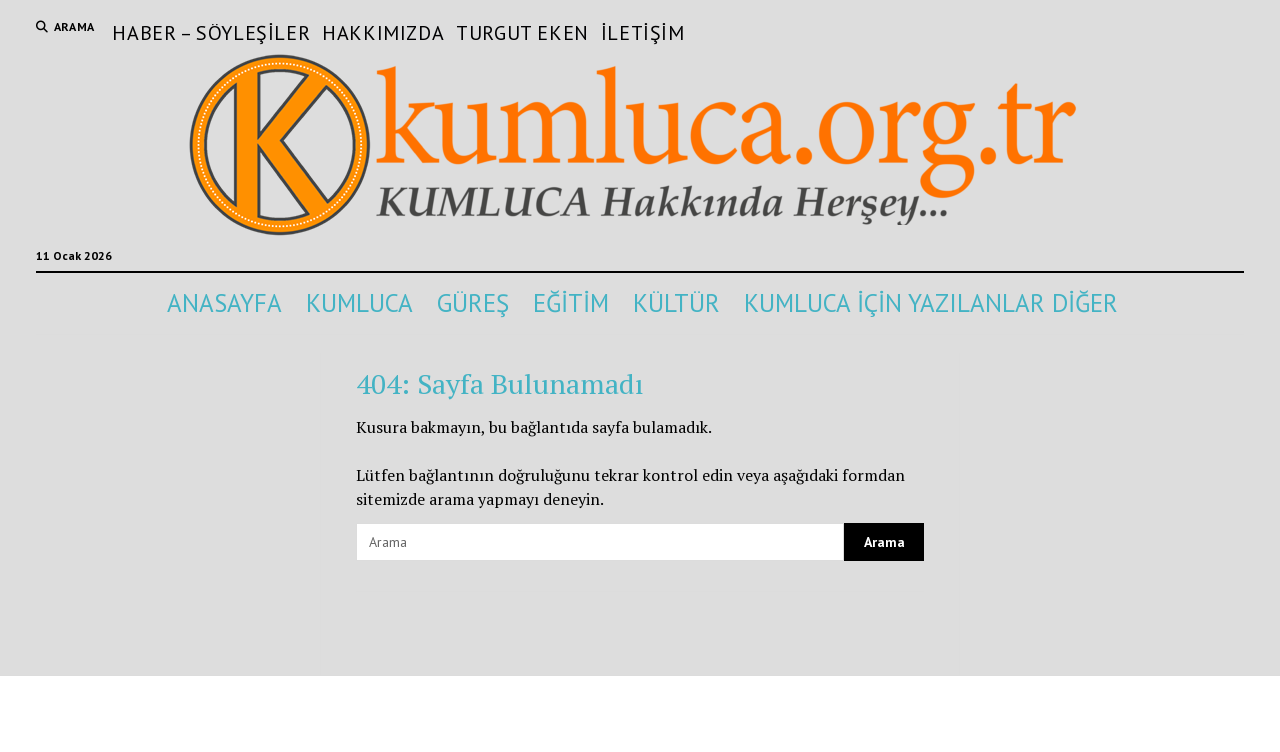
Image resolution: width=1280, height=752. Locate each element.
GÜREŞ (473, 303)
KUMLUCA (359, 303)
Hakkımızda (383, 33)
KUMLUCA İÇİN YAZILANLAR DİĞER (931, 303)
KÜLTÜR (676, 303)
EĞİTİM (571, 303)
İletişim (643, 33)
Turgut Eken (522, 33)
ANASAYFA (224, 303)
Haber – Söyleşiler (211, 33)
